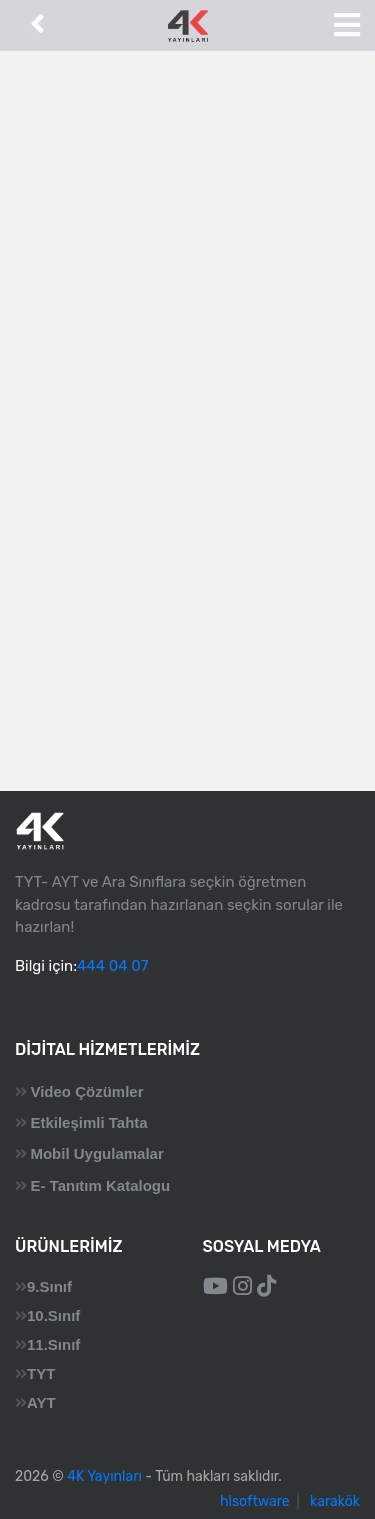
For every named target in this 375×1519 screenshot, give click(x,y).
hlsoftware (255, 1501)
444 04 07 (112, 966)
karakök (335, 1501)
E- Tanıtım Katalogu (100, 1185)
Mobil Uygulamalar (96, 1153)
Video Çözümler (86, 1091)
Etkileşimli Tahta (88, 1122)
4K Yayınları (104, 1476)
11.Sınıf (53, 1344)
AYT (41, 1402)
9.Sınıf (49, 1286)
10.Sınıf (53, 1315)
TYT (41, 1373)
